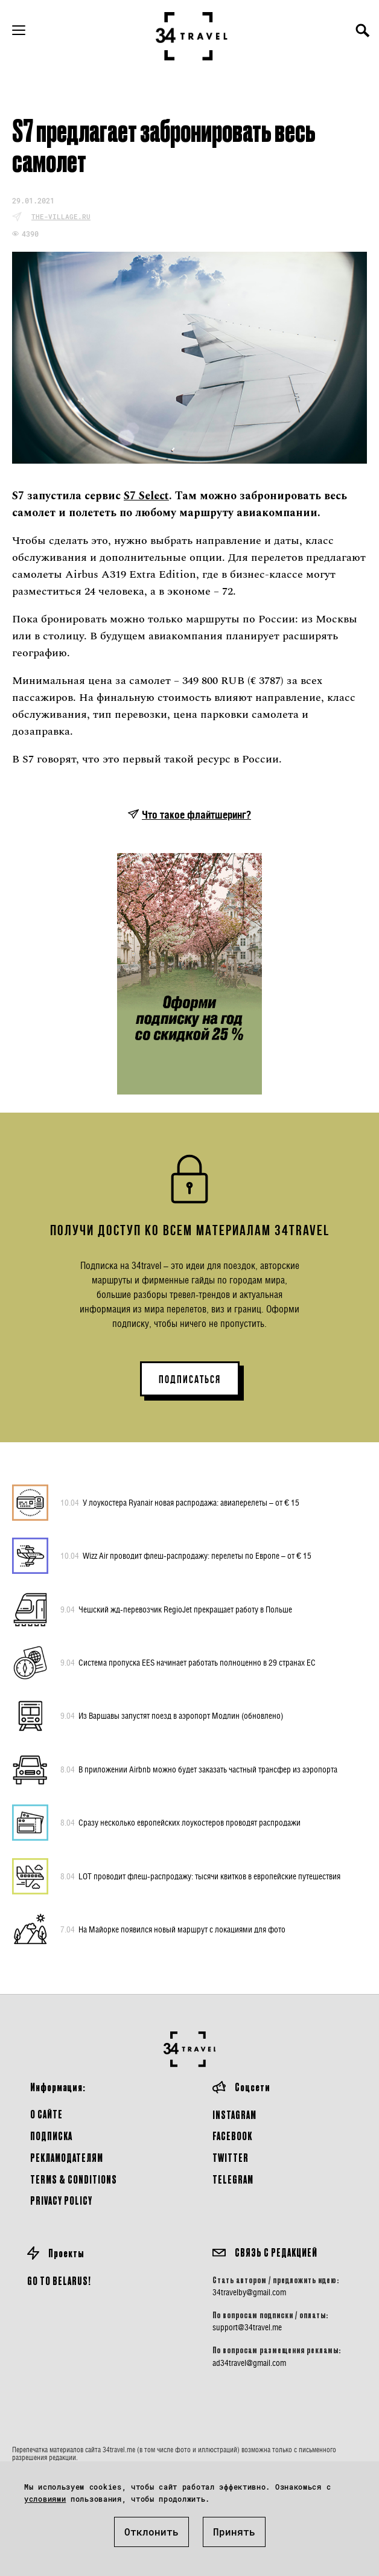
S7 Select (146, 496)
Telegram (232, 2179)
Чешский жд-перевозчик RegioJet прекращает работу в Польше (176, 1609)
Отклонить (151, 2531)
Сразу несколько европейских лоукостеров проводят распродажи (180, 1823)
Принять (234, 2531)
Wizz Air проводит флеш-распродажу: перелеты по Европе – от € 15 (185, 1556)
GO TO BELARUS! (59, 2280)
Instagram (234, 2114)
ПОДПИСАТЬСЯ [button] (190, 1379)
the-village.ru (61, 216)
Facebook (232, 2136)
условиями (45, 2499)
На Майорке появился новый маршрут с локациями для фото (172, 1929)
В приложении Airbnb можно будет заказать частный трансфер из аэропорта (198, 1769)
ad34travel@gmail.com (249, 2363)
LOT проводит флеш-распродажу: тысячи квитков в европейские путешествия (200, 1876)
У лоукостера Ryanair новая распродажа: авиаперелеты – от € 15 (179, 1503)
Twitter (230, 2157)
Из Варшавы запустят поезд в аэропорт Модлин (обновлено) (171, 1716)
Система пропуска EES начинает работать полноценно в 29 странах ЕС (188, 1663)
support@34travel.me (247, 2327)
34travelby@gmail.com (249, 2292)
